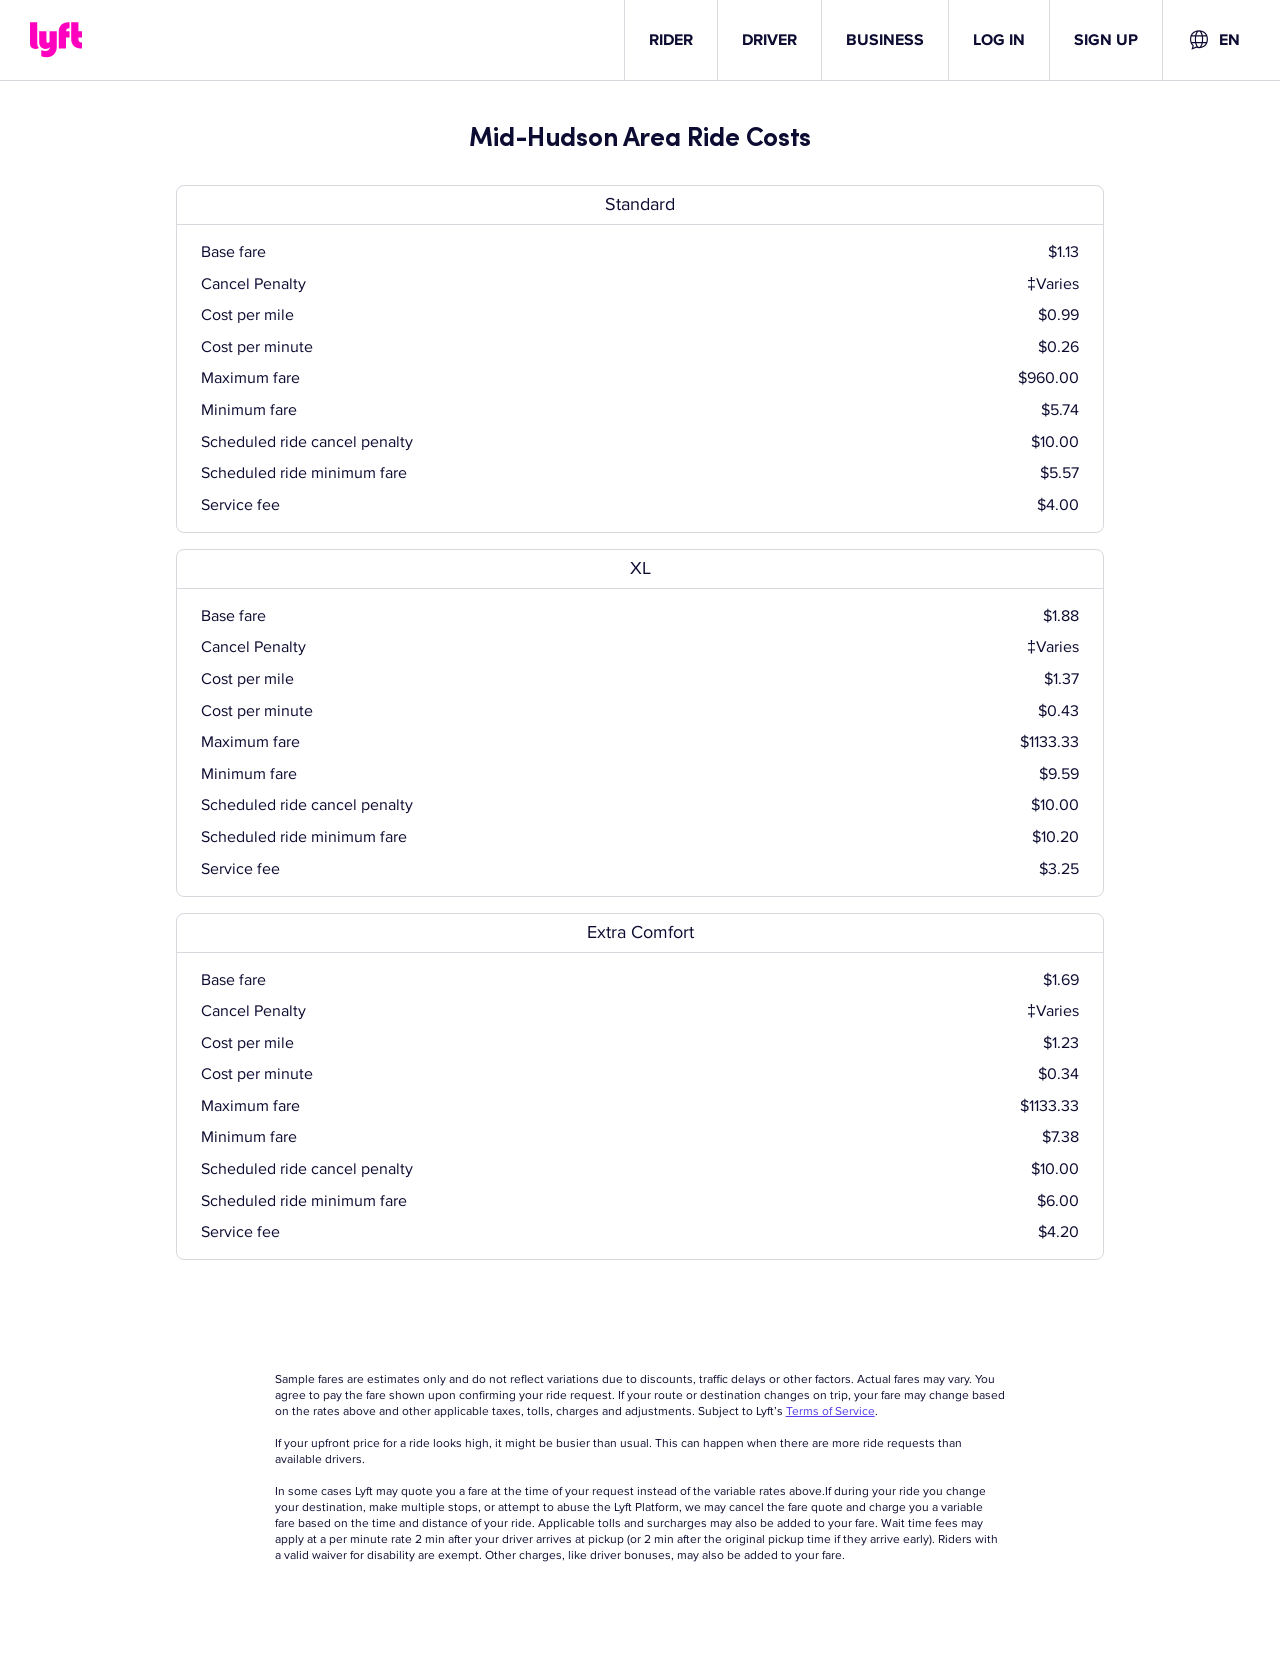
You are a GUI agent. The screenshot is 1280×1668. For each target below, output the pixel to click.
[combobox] (1213, 40)
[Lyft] (56, 40)
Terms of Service (830, 1411)
